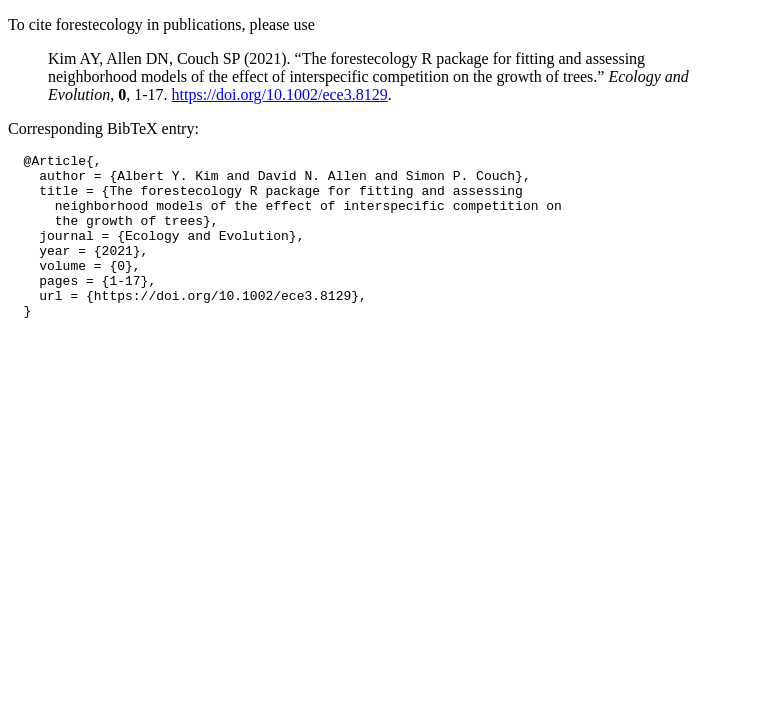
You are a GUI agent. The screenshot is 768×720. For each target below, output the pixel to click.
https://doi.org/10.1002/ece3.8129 (280, 94)
